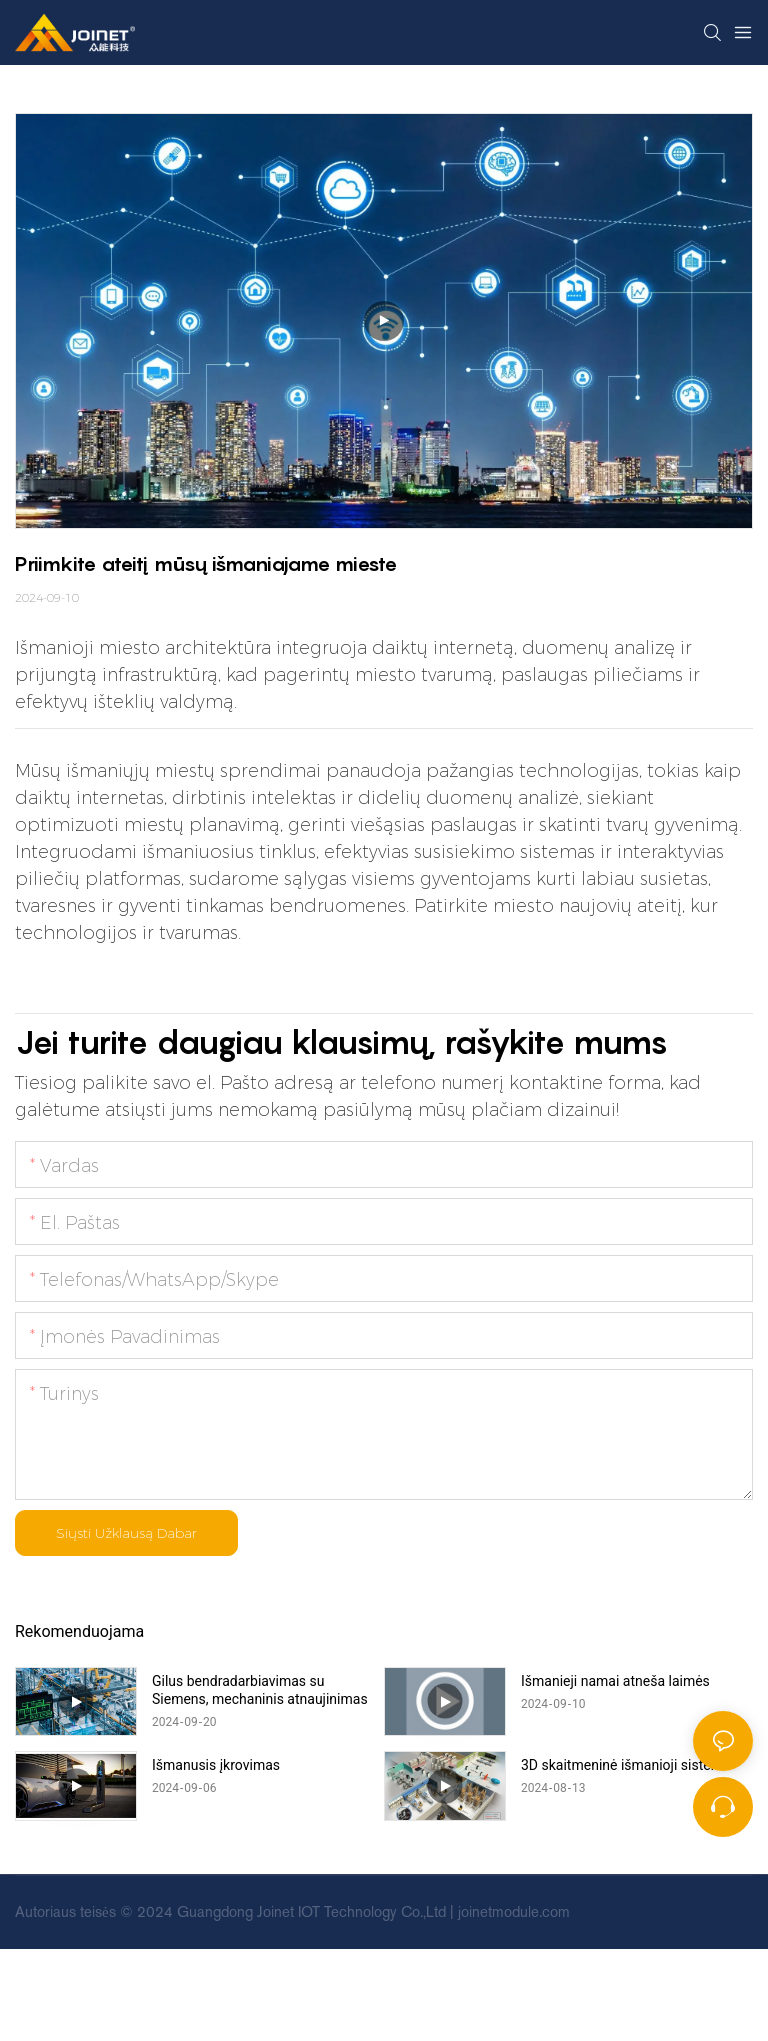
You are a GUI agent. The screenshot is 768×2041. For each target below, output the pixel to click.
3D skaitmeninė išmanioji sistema (626, 1765)
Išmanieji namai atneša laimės (615, 1681)
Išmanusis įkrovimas (216, 1765)
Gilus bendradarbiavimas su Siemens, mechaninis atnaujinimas (260, 1690)
